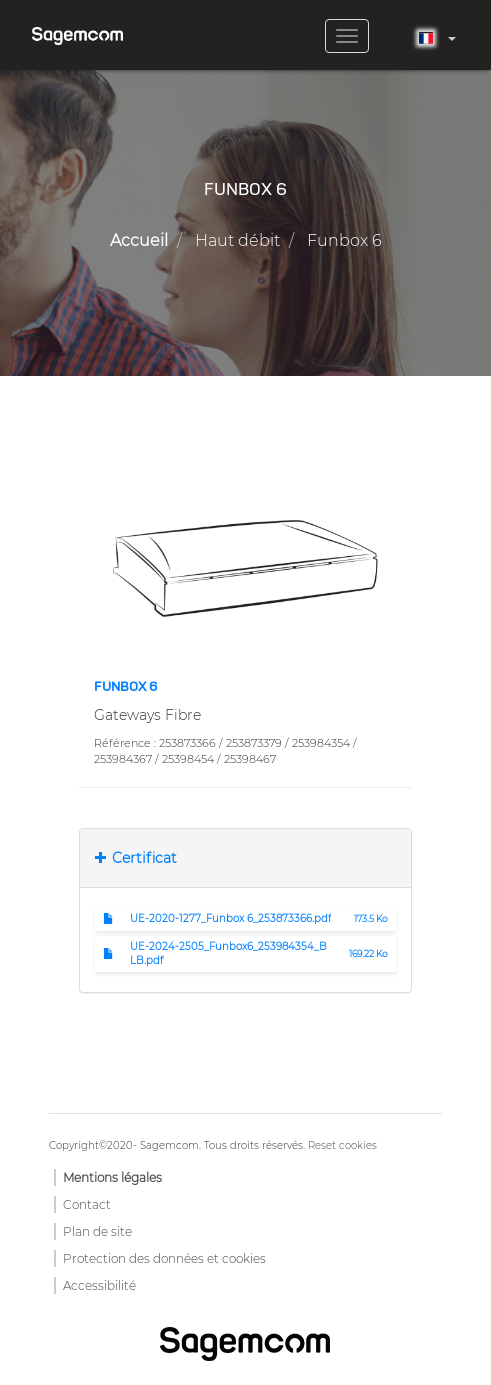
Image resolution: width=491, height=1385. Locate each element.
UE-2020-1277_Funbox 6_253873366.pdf (230, 918)
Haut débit (237, 240)
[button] (245, 567)
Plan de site (97, 1231)
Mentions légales (112, 1177)
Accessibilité (99, 1285)
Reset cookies (342, 1145)
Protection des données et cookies (164, 1258)
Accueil (139, 240)
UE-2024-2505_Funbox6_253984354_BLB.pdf (228, 953)
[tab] (245, 858)
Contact (87, 1204)
